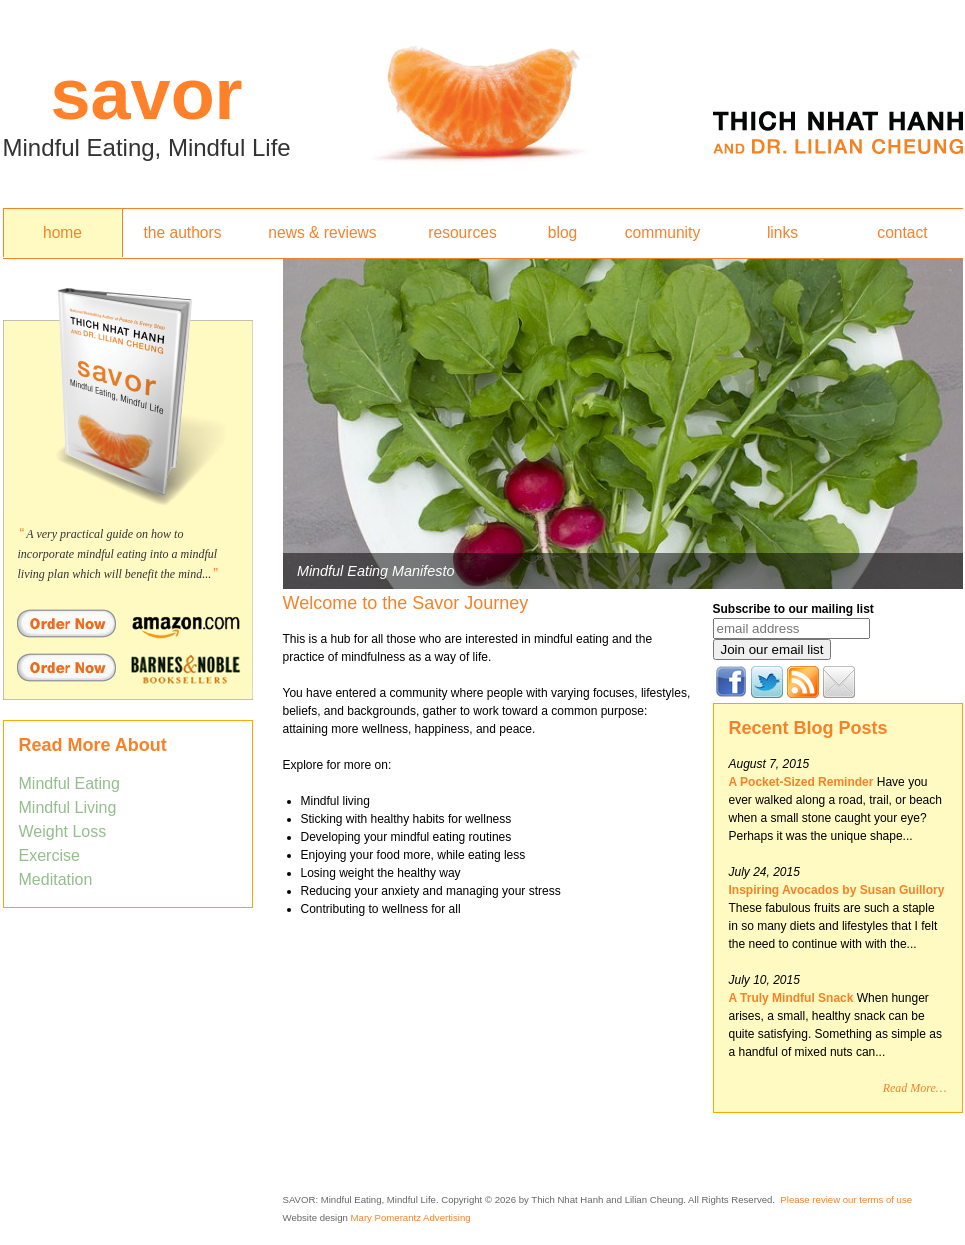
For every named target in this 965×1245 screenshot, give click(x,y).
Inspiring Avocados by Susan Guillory (837, 890)
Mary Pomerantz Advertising (411, 1217)
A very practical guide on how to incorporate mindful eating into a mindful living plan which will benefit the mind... (118, 554)
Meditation (56, 879)
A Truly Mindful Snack (793, 998)
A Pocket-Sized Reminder (801, 782)
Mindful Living (68, 807)
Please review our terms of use (846, 1199)
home (62, 232)
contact (902, 232)
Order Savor (128, 623)
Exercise (49, 855)
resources (462, 232)
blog (562, 232)
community (662, 232)
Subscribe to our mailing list (793, 609)
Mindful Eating (69, 783)
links (782, 232)
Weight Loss (63, 831)
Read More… (915, 1088)
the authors (182, 232)
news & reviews (322, 232)
